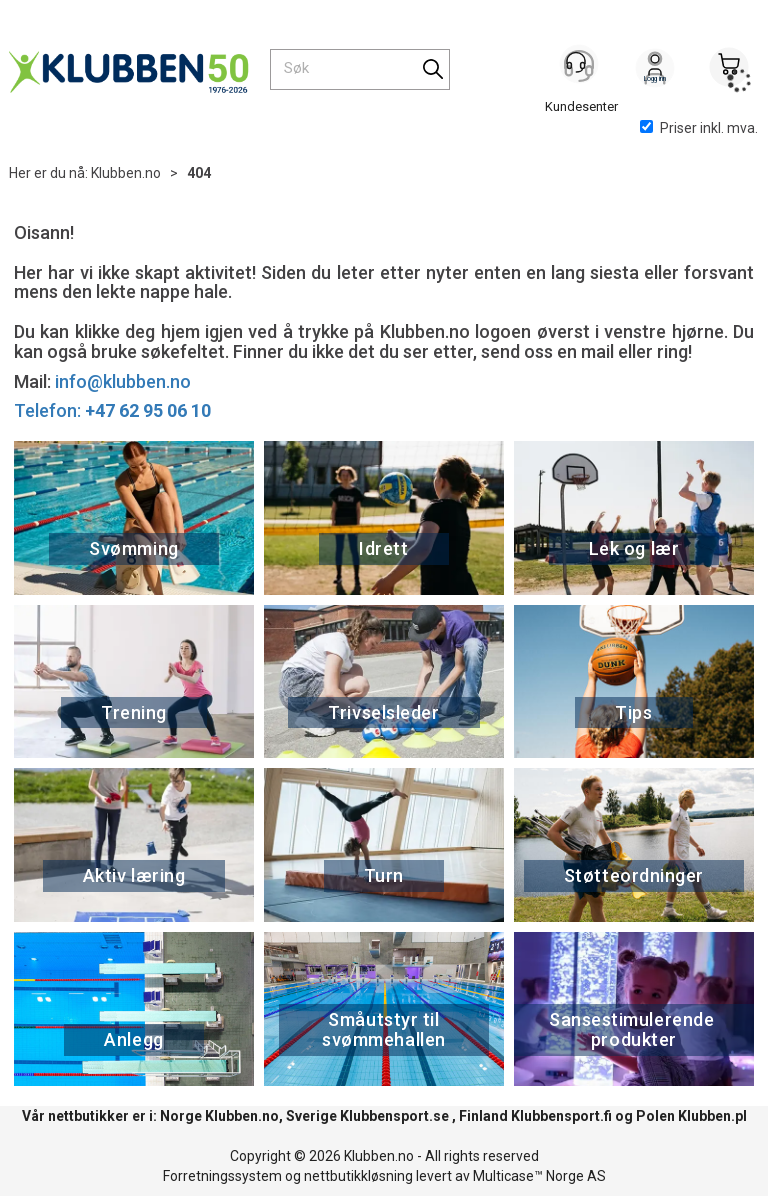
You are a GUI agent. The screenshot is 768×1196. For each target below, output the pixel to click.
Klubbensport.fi (561, 1116)
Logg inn (655, 71)
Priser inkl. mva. (699, 128)
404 (199, 173)
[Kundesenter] (581, 69)
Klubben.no (126, 173)
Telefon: (112, 410)
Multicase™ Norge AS (539, 1176)
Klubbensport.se (394, 1116)
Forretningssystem (222, 1176)
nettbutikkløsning (358, 1176)
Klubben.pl (712, 1116)
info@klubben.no (123, 381)
